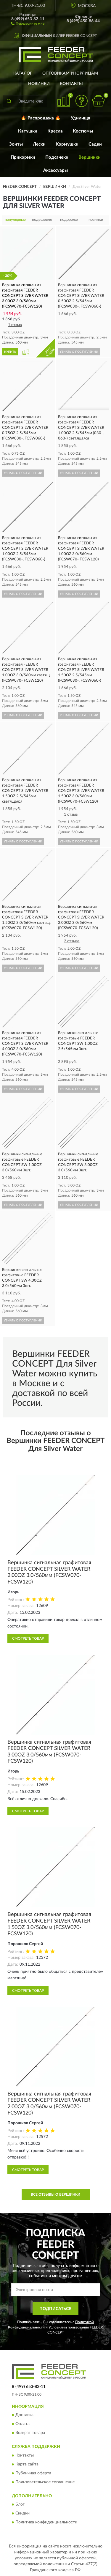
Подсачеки (56, 157)
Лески (39, 144)
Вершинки (89, 157)
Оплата (22, 2424)
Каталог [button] (22, 73)
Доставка (24, 2415)
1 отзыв (15, 325)
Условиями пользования (69, 2327)
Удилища (80, 118)
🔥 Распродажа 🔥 (41, 118)
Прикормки (23, 157)
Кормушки (67, 144)
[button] (27, 23)
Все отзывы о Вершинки (55, 2194)
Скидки (22, 2514)
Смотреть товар (28, 1638)
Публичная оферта (33, 2473)
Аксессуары (55, 170)
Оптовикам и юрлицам (70, 73)
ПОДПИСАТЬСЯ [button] (55, 2309)
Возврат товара (30, 2433)
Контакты (71, 84)
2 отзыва (72, 941)
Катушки (27, 131)
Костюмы (83, 131)
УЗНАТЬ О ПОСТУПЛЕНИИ (79, 351)
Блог (20, 2505)
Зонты (16, 144)
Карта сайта (26, 2464)
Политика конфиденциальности (46, 2522)
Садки (95, 144)
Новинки (39, 84)
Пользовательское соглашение (45, 2482)
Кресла (55, 131)
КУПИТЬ (10, 351)
